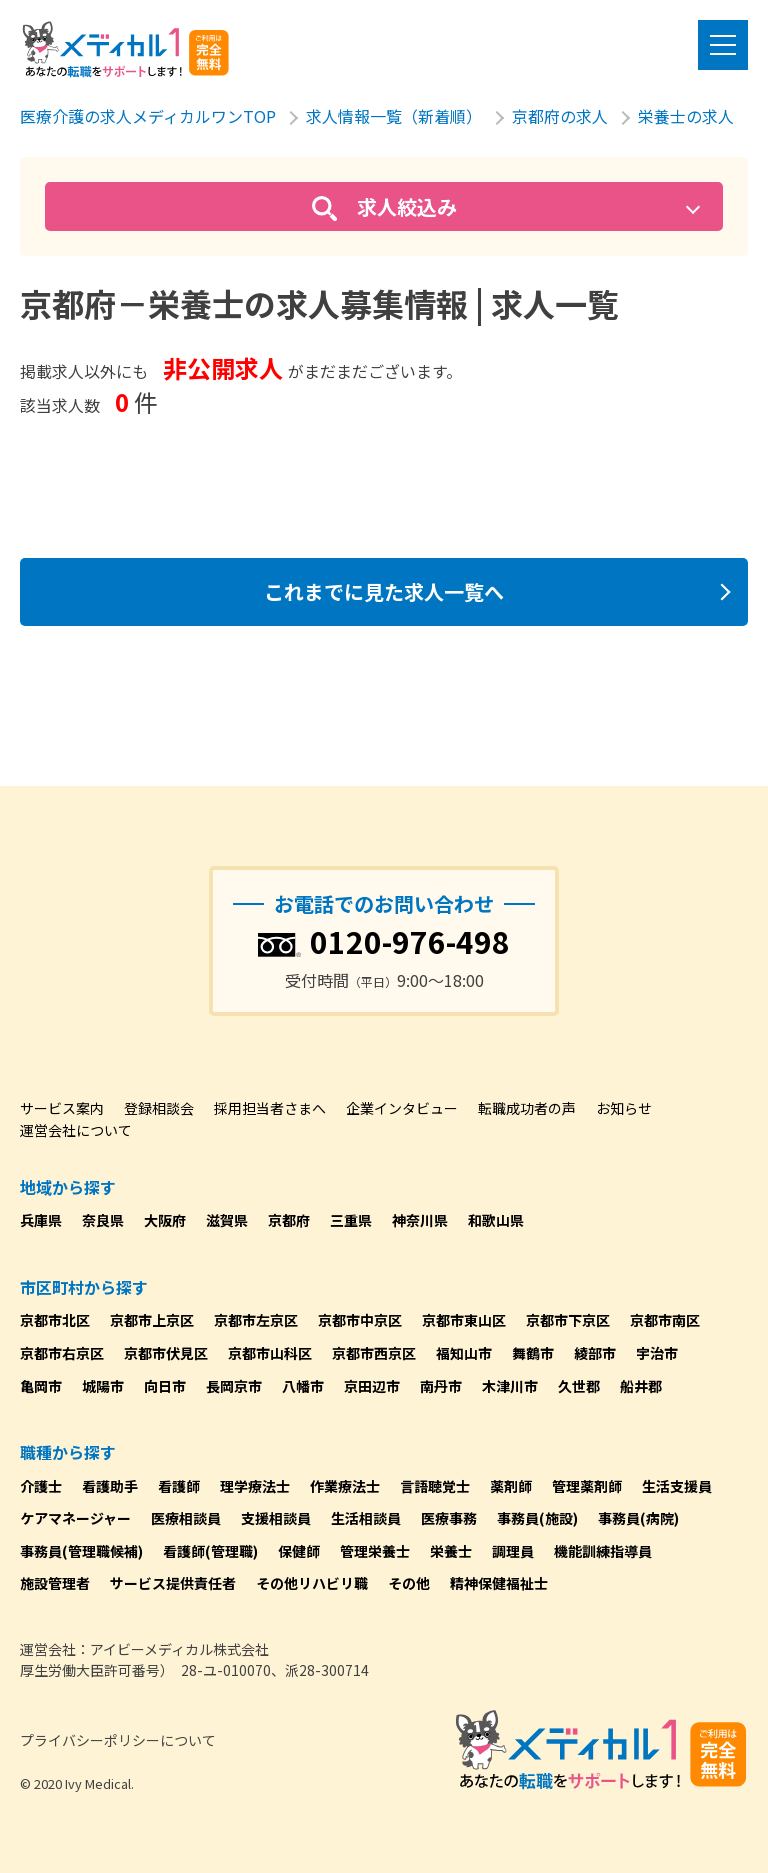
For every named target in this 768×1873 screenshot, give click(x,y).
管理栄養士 (375, 1551)
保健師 (299, 1551)
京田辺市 (372, 1386)
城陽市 (103, 1386)
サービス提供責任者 (173, 1583)
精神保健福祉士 (499, 1583)
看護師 (179, 1486)
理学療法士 (255, 1486)
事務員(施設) (537, 1518)
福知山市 (464, 1353)
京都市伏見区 (166, 1353)
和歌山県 (496, 1220)
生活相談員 (366, 1518)
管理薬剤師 (587, 1486)
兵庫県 (41, 1220)
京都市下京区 (568, 1320)
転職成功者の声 (527, 1108)
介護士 (41, 1486)
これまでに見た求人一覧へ (384, 591)
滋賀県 (227, 1220)
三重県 (351, 1220)
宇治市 (657, 1353)
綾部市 (595, 1353)
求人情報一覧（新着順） (394, 116)
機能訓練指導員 (603, 1551)
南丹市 (441, 1386)
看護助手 (110, 1486)
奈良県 (103, 1220)
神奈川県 (420, 1220)
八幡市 (303, 1386)
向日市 (165, 1386)
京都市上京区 (152, 1320)
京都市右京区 (62, 1353)
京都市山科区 (270, 1353)
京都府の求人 (560, 116)
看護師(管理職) (210, 1551)
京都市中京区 (360, 1320)
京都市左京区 (256, 1320)
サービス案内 (62, 1108)
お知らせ (624, 1108)
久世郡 (579, 1386)
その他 (409, 1583)
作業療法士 (345, 1486)
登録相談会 (159, 1108)
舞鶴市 (533, 1353)
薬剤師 (511, 1486)
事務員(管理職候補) (81, 1551)
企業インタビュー (402, 1108)
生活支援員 (677, 1486)
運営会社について (76, 1130)
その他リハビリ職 (312, 1583)
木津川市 (510, 1386)
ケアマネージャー (75, 1518)
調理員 (513, 1551)
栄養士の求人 (686, 116)
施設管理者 (55, 1583)
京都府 (289, 1220)
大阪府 (165, 1220)
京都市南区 (665, 1320)
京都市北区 (55, 1320)
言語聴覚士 (435, 1486)
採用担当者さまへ (270, 1108)
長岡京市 (234, 1386)
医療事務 (449, 1518)
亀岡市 (41, 1386)
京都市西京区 (374, 1353)
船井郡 (641, 1386)
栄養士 (451, 1551)
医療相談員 (186, 1518)
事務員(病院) (638, 1518)
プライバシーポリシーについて (118, 1740)
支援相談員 (276, 1518)
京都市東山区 (464, 1320)
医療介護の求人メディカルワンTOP (148, 116)
